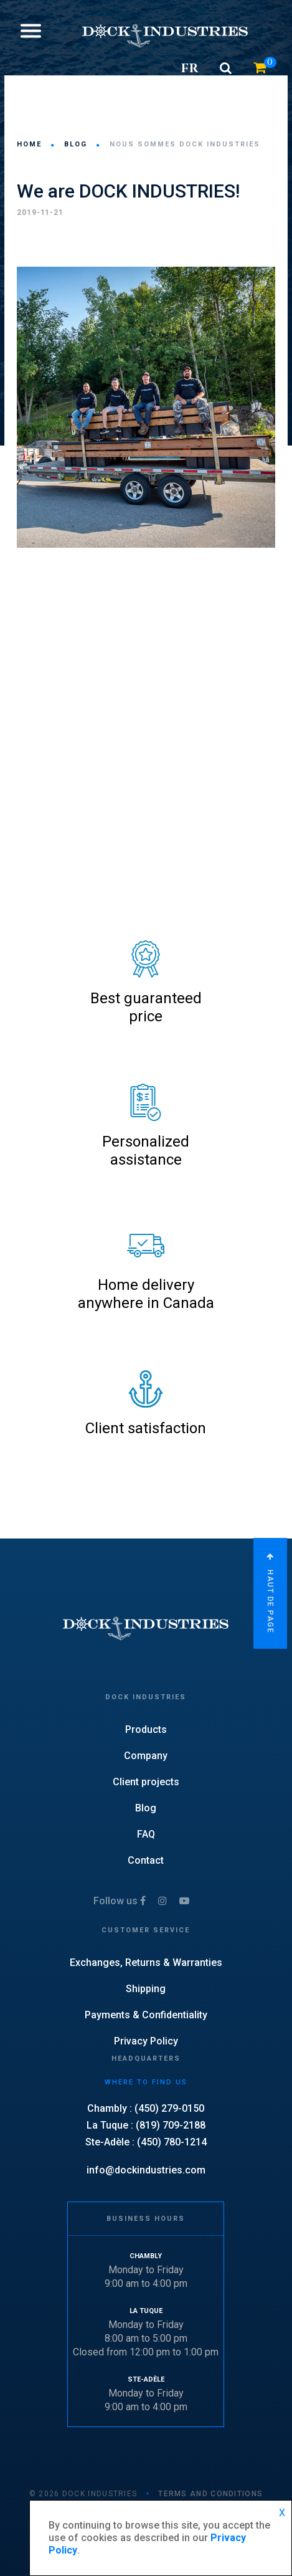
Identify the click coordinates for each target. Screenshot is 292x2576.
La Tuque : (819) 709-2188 (146, 2125)
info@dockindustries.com (146, 2170)
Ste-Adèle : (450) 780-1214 (146, 2142)
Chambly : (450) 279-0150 (145, 2108)
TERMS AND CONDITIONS (210, 2493)
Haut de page (270, 1593)
